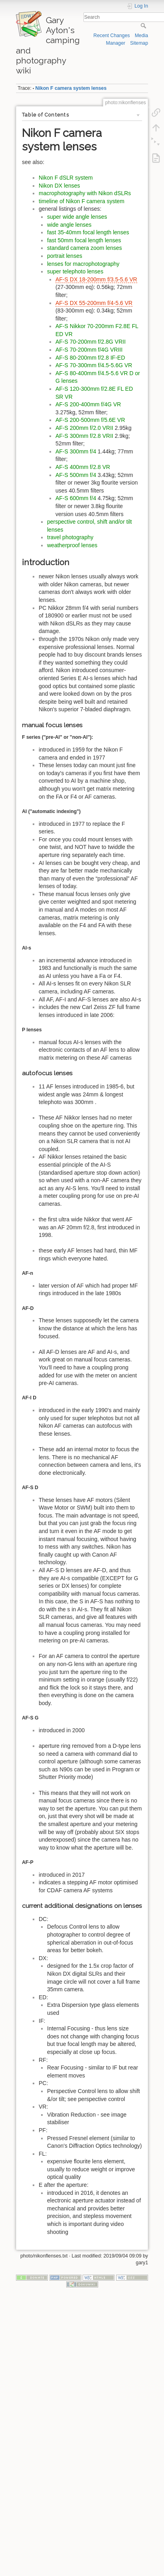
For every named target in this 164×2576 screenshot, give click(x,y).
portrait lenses (64, 256)
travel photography (70, 537)
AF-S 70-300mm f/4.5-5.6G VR (93, 365)
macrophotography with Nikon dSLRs (85, 193)
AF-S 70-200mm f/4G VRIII (89, 349)
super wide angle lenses (77, 217)
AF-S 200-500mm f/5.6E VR (90, 420)
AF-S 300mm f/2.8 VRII (84, 436)
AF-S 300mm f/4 (75, 451)
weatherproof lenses (72, 545)
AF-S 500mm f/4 (75, 475)
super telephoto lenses (75, 271)
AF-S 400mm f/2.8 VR (82, 467)
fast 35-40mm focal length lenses (88, 232)
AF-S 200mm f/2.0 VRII (84, 428)
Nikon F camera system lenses (71, 88)
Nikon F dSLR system (66, 177)
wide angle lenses (69, 225)
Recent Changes (111, 35)
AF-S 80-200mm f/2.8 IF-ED (90, 357)
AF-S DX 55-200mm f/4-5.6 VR (93, 303)
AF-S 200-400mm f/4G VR (88, 404)
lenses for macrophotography (83, 264)
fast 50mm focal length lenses (84, 240)
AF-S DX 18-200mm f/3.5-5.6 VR (96, 279)
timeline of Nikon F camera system (81, 201)
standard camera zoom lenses (84, 248)
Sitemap (139, 43)
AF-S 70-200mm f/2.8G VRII (90, 341)
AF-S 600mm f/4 (75, 498)
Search (144, 25)
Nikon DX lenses (59, 185)
